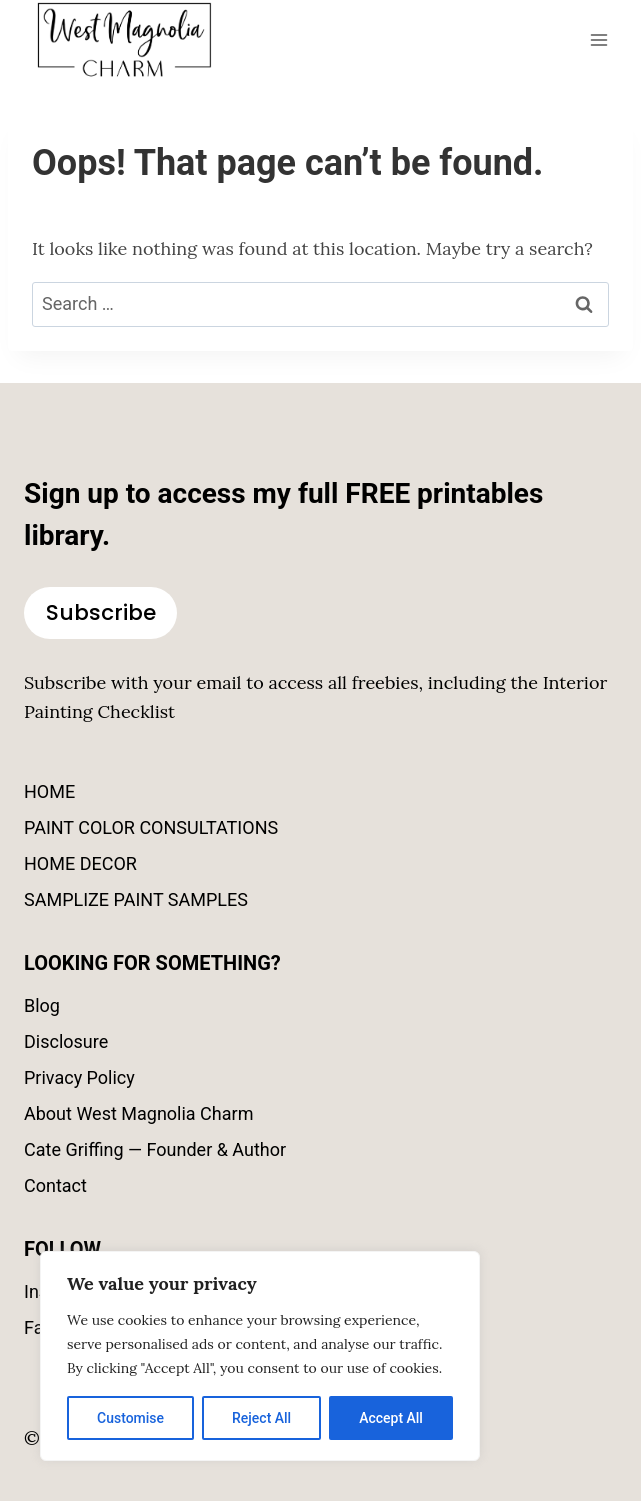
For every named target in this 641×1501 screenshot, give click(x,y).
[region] (260, 1356)
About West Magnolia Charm (138, 1113)
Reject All (261, 1418)
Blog (42, 1005)
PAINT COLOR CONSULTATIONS (151, 827)
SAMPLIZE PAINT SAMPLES (136, 899)
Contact (55, 1185)
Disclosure (66, 1041)
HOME (49, 791)
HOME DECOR (80, 863)
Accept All (391, 1418)
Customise (130, 1418)
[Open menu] (598, 39)
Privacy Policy (79, 1077)
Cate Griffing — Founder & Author (155, 1149)
